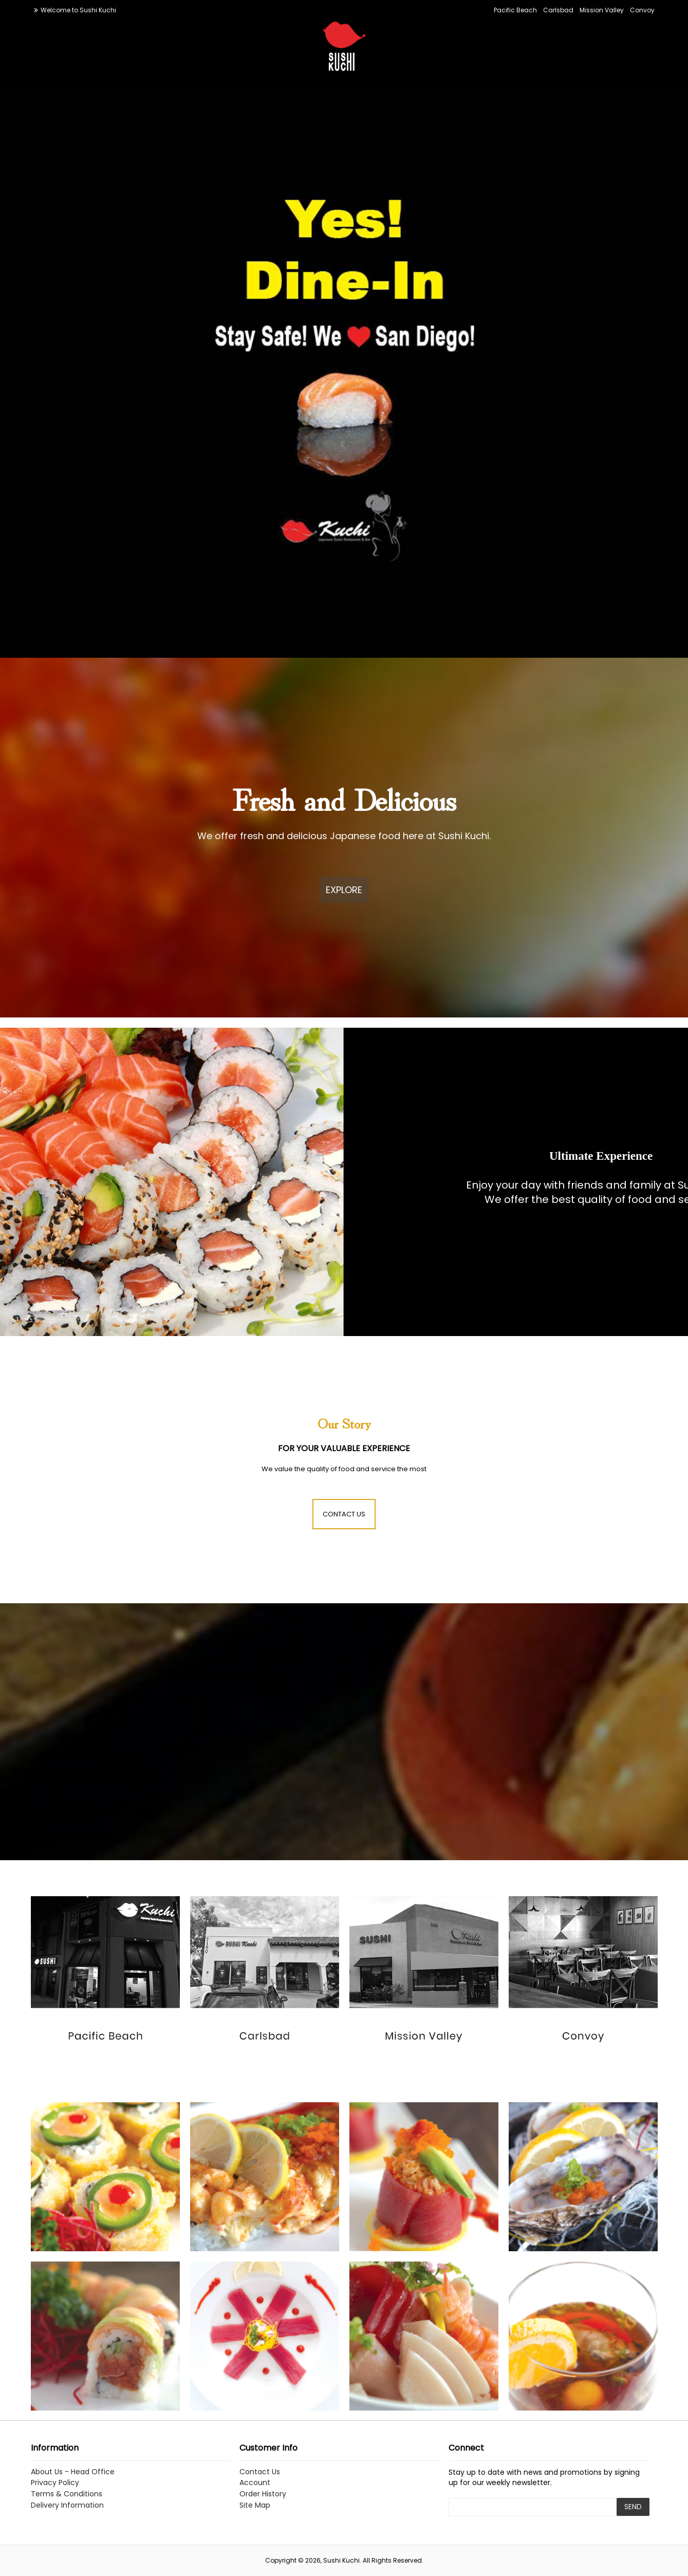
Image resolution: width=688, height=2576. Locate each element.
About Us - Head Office (73, 2472)
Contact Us (259, 2472)
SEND (633, 2506)
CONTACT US (344, 1514)
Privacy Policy (55, 2483)
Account (254, 2483)
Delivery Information (67, 2505)
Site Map (254, 2505)
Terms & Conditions (66, 2494)
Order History (262, 2494)
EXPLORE (344, 889)
